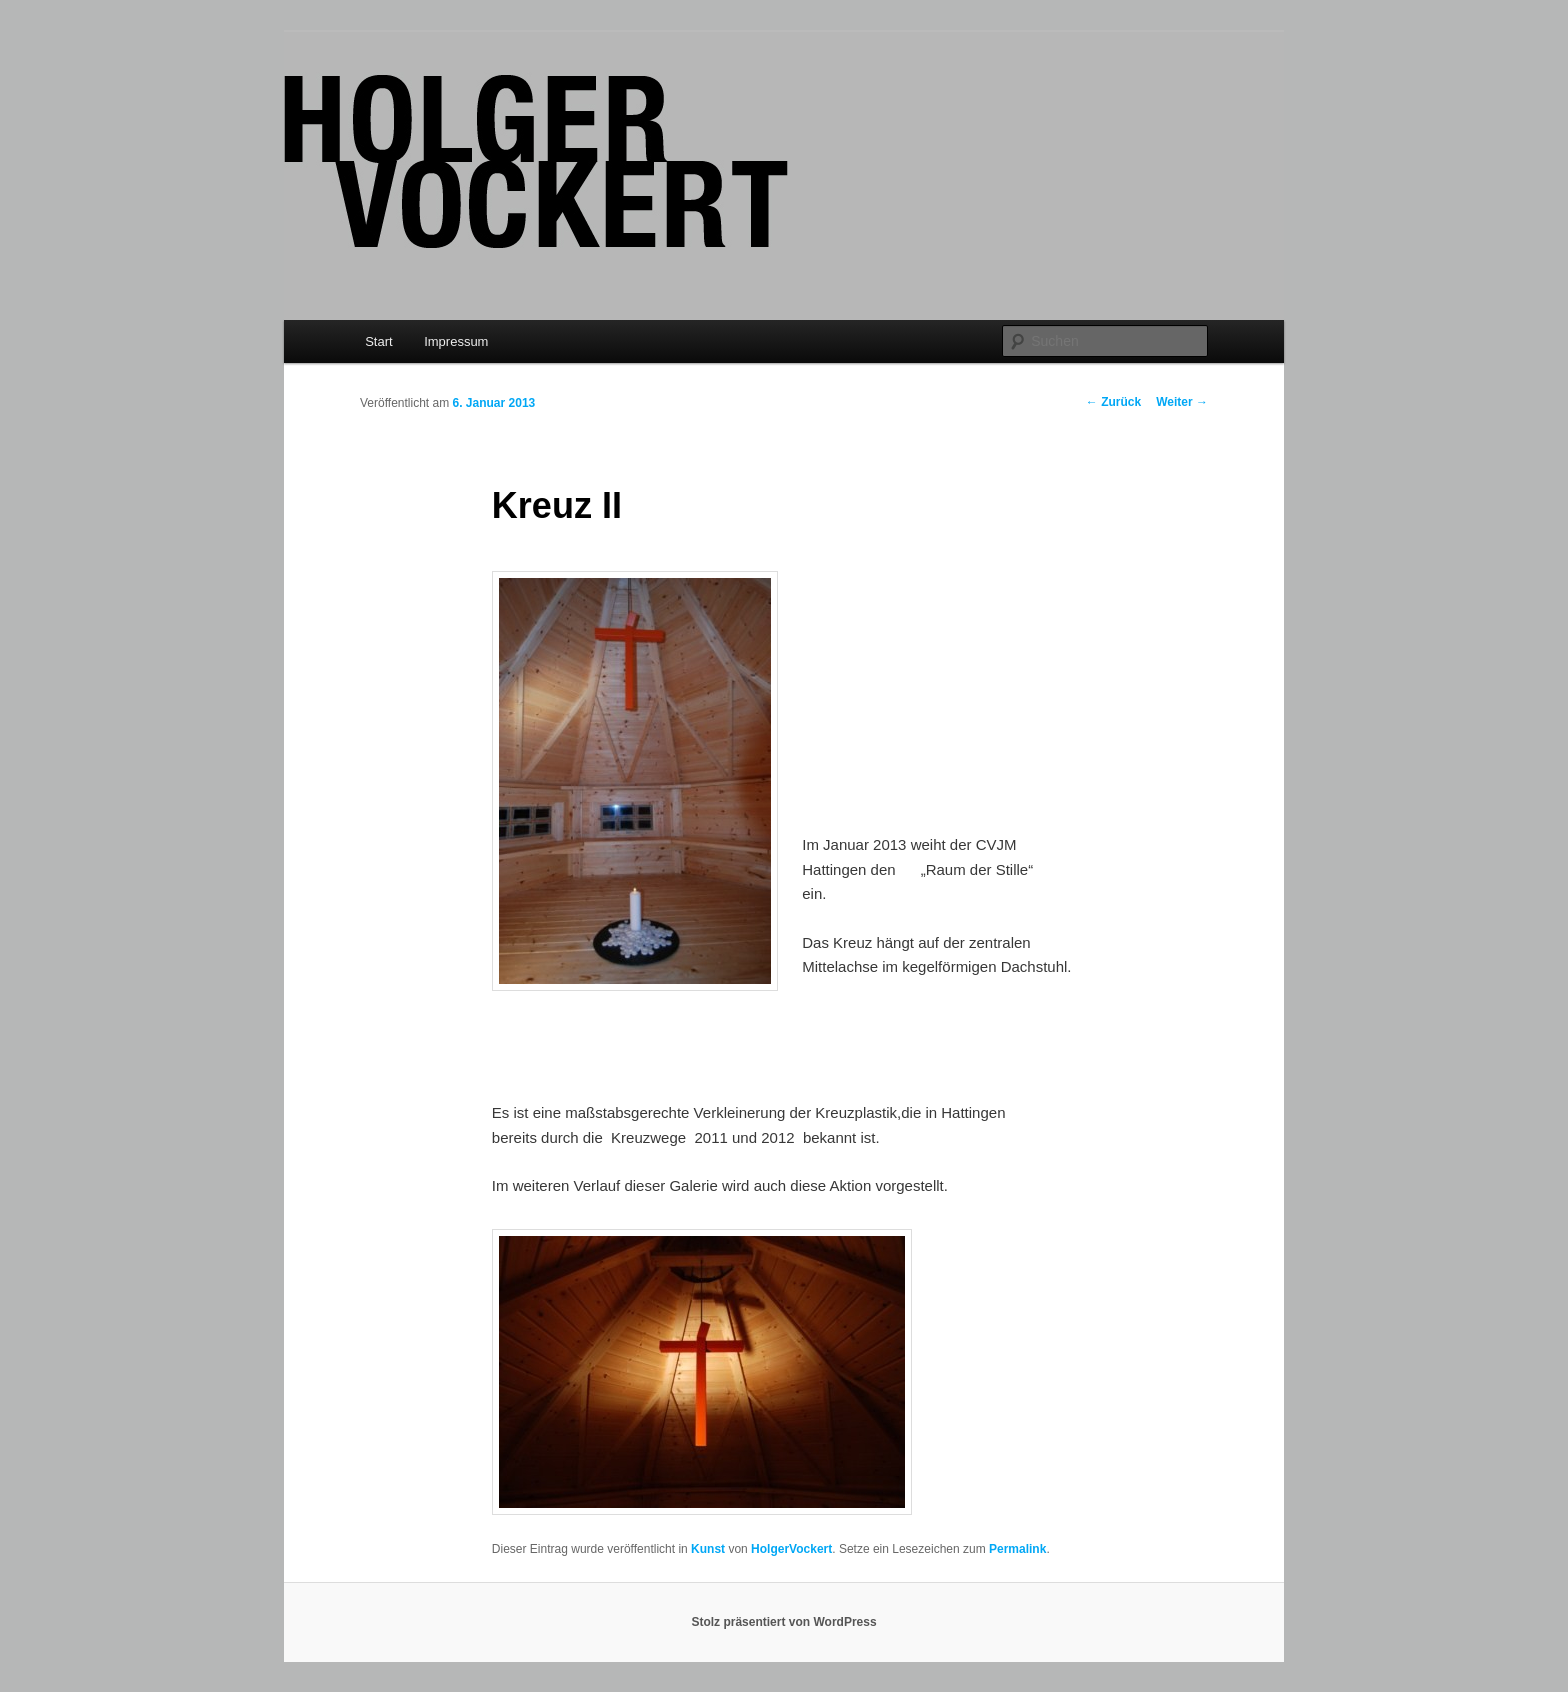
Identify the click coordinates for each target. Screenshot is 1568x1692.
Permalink (1017, 1549)
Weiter (1182, 402)
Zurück (1113, 402)
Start (378, 341)
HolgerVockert (791, 1549)
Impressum (456, 341)
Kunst (708, 1549)
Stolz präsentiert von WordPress (783, 1622)
